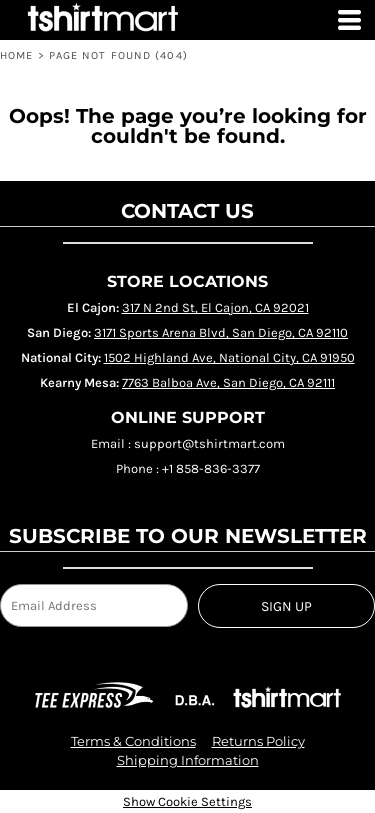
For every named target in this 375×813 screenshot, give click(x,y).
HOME (16, 55)
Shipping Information (188, 760)
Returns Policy (258, 741)
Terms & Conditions (133, 741)
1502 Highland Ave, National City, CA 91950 (229, 357)
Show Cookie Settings (187, 801)
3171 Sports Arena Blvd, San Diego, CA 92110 (221, 332)
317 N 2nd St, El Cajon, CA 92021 (215, 307)
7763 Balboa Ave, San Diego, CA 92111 (228, 382)
